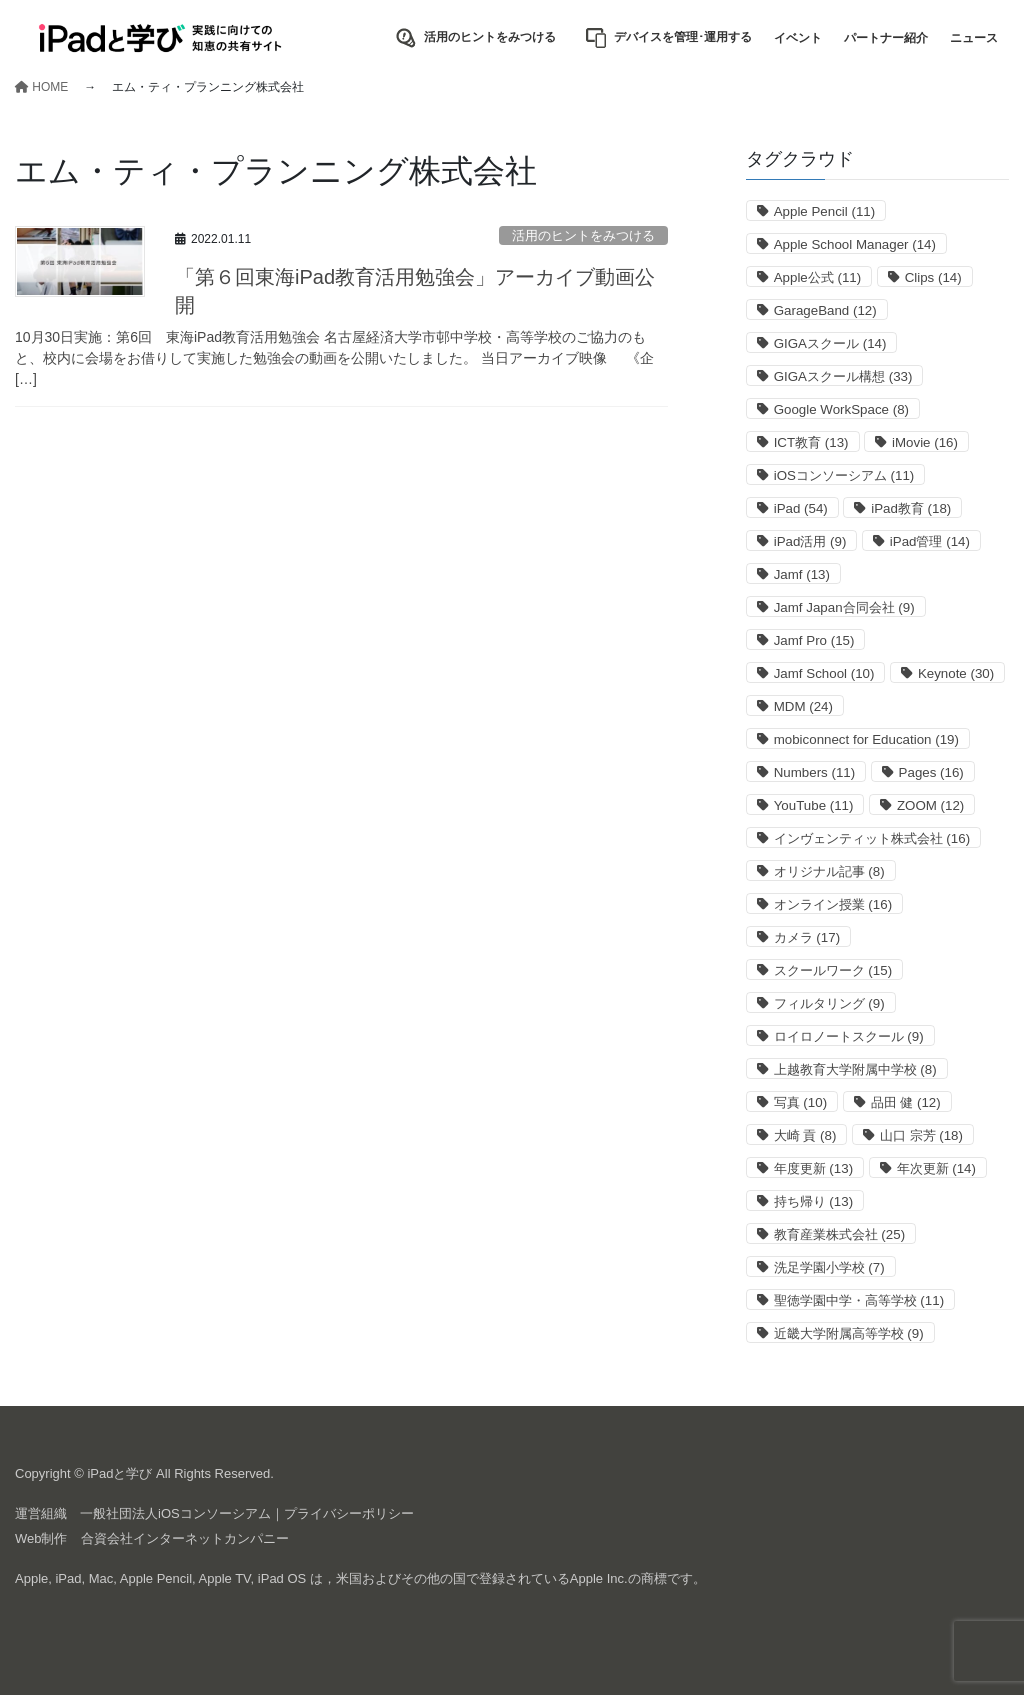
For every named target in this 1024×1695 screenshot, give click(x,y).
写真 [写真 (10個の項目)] (800, 1102)
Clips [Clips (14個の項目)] (933, 277)
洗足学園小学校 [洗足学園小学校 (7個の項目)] (829, 1267)
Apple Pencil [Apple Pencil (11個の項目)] (825, 211)
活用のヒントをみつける (583, 235)
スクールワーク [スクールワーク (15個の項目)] (833, 970)
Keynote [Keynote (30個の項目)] (956, 673)
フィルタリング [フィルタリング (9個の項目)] (829, 1003)
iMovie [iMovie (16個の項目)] (925, 442)
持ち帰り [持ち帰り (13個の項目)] (813, 1201)
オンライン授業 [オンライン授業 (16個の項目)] (833, 904)
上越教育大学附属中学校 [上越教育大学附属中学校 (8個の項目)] (855, 1069)
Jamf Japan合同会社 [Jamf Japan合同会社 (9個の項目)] (844, 607)
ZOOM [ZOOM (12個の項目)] (930, 805)
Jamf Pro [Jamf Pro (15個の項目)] (814, 640)
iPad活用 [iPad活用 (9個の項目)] (810, 541)
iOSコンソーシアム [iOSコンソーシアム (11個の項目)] (844, 475)
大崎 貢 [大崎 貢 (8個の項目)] (805, 1135)
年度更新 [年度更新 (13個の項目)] (813, 1168)
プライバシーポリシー (349, 1513)
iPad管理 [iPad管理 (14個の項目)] (930, 541)
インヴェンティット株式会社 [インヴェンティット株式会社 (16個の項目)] (872, 838)
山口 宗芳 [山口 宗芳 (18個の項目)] (921, 1135)
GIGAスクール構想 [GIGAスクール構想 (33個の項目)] (843, 376)
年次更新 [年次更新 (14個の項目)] (936, 1168)
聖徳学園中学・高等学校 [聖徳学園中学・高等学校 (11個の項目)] (859, 1300)
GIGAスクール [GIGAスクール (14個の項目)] (830, 343)
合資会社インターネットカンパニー (185, 1538)
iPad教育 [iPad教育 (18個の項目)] (911, 508)
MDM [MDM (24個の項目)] (803, 706)
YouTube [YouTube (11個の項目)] (814, 805)
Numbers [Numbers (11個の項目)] (814, 772)
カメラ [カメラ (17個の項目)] (807, 937)
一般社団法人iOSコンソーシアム (175, 1513)
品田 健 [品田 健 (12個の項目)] (906, 1102)
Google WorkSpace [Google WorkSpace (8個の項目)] (841, 409)
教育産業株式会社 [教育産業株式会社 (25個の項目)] (839, 1234)
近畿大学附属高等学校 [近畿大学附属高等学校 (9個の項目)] (849, 1333)
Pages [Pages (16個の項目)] (931, 772)
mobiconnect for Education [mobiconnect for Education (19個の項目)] (866, 739)
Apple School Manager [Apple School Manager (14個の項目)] (855, 244)
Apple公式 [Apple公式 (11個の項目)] (818, 277)
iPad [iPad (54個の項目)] (801, 508)
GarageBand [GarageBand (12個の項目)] (825, 310)
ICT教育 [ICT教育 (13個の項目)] (811, 442)
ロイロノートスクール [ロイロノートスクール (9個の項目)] (849, 1036)
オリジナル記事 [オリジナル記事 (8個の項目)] (829, 871)
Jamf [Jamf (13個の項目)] (802, 574)
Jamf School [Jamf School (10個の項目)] (824, 673)
